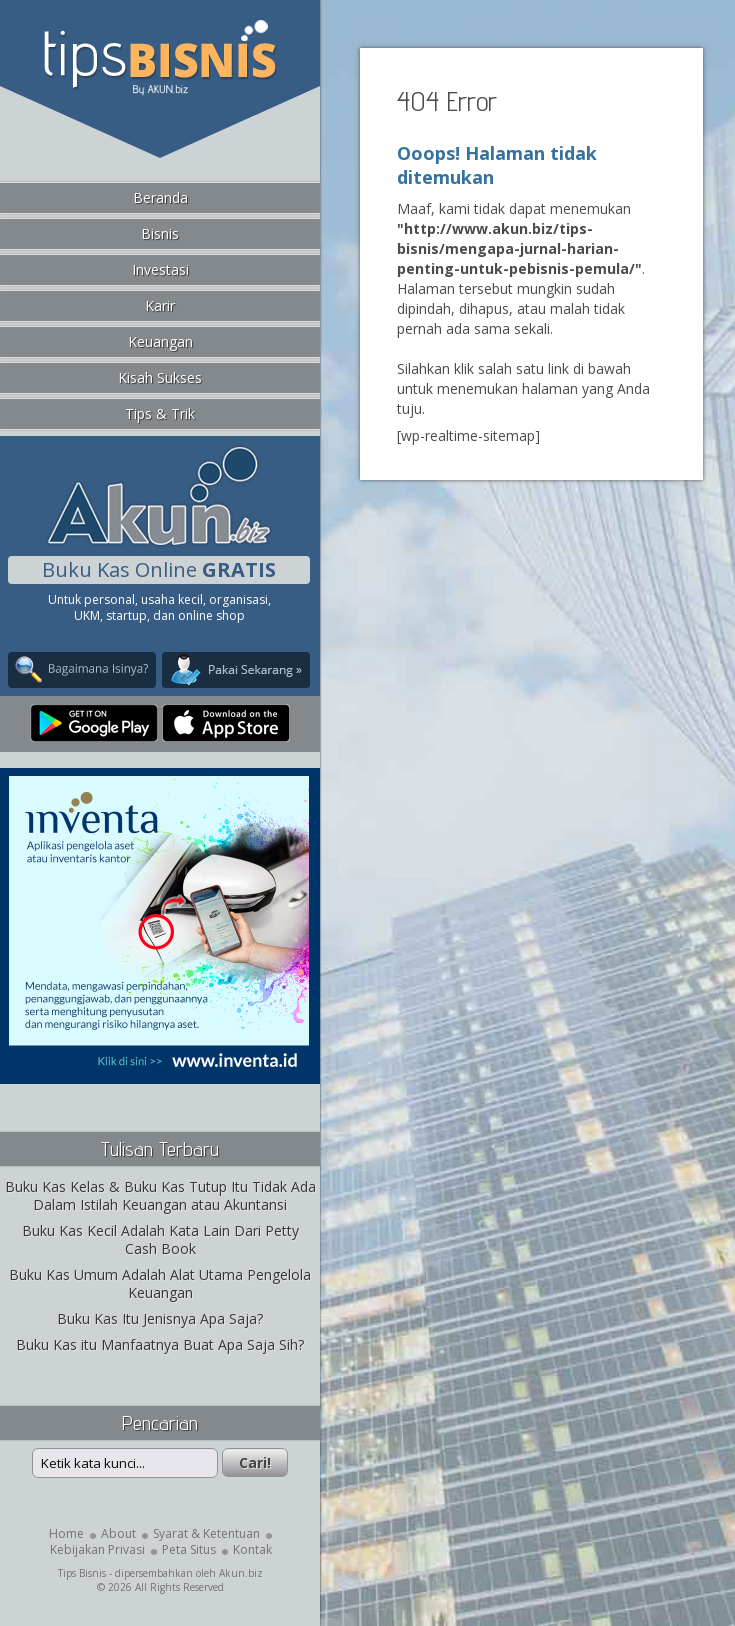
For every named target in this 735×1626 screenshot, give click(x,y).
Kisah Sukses (160, 377)
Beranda (160, 197)
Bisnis (160, 233)
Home (66, 1533)
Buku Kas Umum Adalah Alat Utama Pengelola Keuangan (160, 1283)
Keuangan (160, 341)
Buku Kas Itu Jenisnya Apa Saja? (160, 1318)
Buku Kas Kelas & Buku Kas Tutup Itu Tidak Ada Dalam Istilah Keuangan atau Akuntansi (160, 1195)
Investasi (160, 269)
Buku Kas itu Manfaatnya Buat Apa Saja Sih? (160, 1344)
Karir (160, 305)
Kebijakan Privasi (97, 1549)
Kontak (252, 1549)
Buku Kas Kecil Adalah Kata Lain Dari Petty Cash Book (160, 1239)
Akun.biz (241, 1573)
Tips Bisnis (82, 1573)
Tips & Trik (160, 413)
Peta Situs (189, 1549)
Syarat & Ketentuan (206, 1533)
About (118, 1533)
